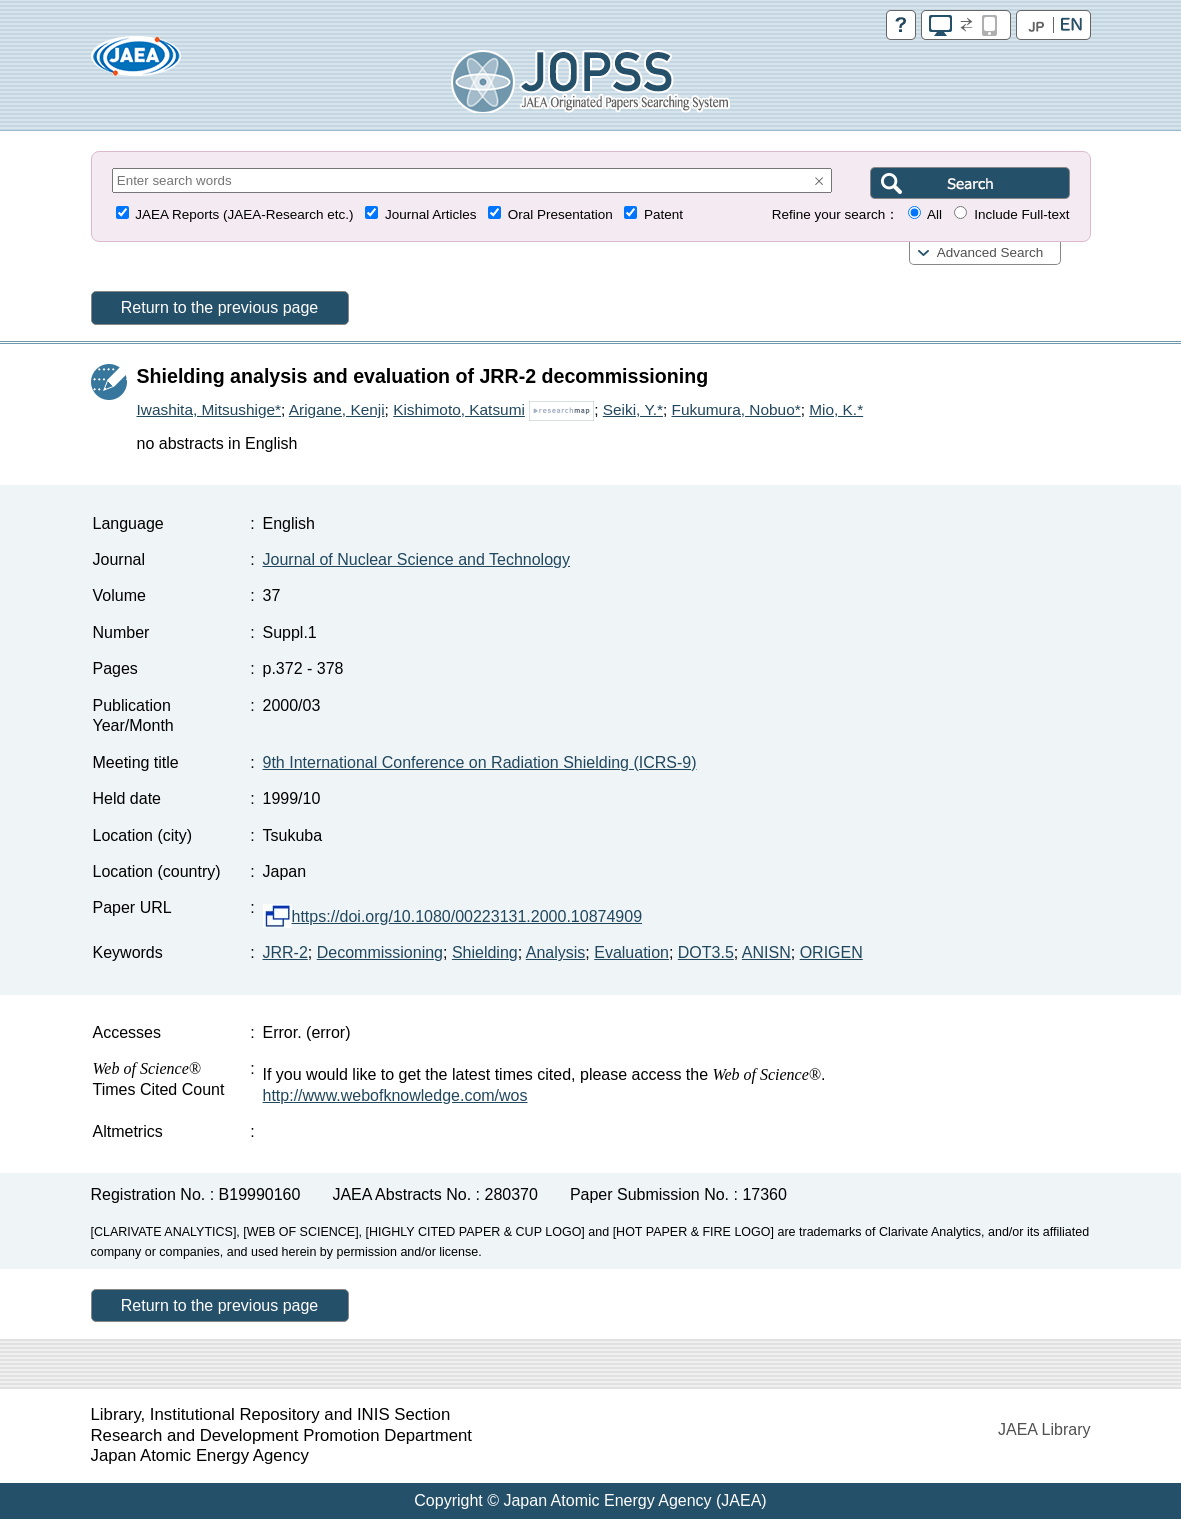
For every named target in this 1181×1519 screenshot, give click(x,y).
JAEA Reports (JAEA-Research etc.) (244, 214)
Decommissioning (380, 952)
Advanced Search (990, 252)
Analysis (556, 952)
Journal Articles (431, 214)
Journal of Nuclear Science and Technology (416, 559)
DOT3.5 (706, 952)
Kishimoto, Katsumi (459, 409)
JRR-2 (285, 952)
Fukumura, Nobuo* (736, 409)
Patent (663, 214)
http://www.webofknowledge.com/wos (395, 1095)
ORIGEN (831, 952)
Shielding (485, 952)
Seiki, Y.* (633, 409)
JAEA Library (1044, 1429)
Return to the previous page (219, 307)
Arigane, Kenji (337, 409)
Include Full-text (1021, 214)
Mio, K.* (836, 409)
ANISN (766, 952)
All (934, 214)
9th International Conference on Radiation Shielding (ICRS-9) (480, 762)
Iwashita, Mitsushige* (209, 409)
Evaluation (631, 952)
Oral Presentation (560, 214)
